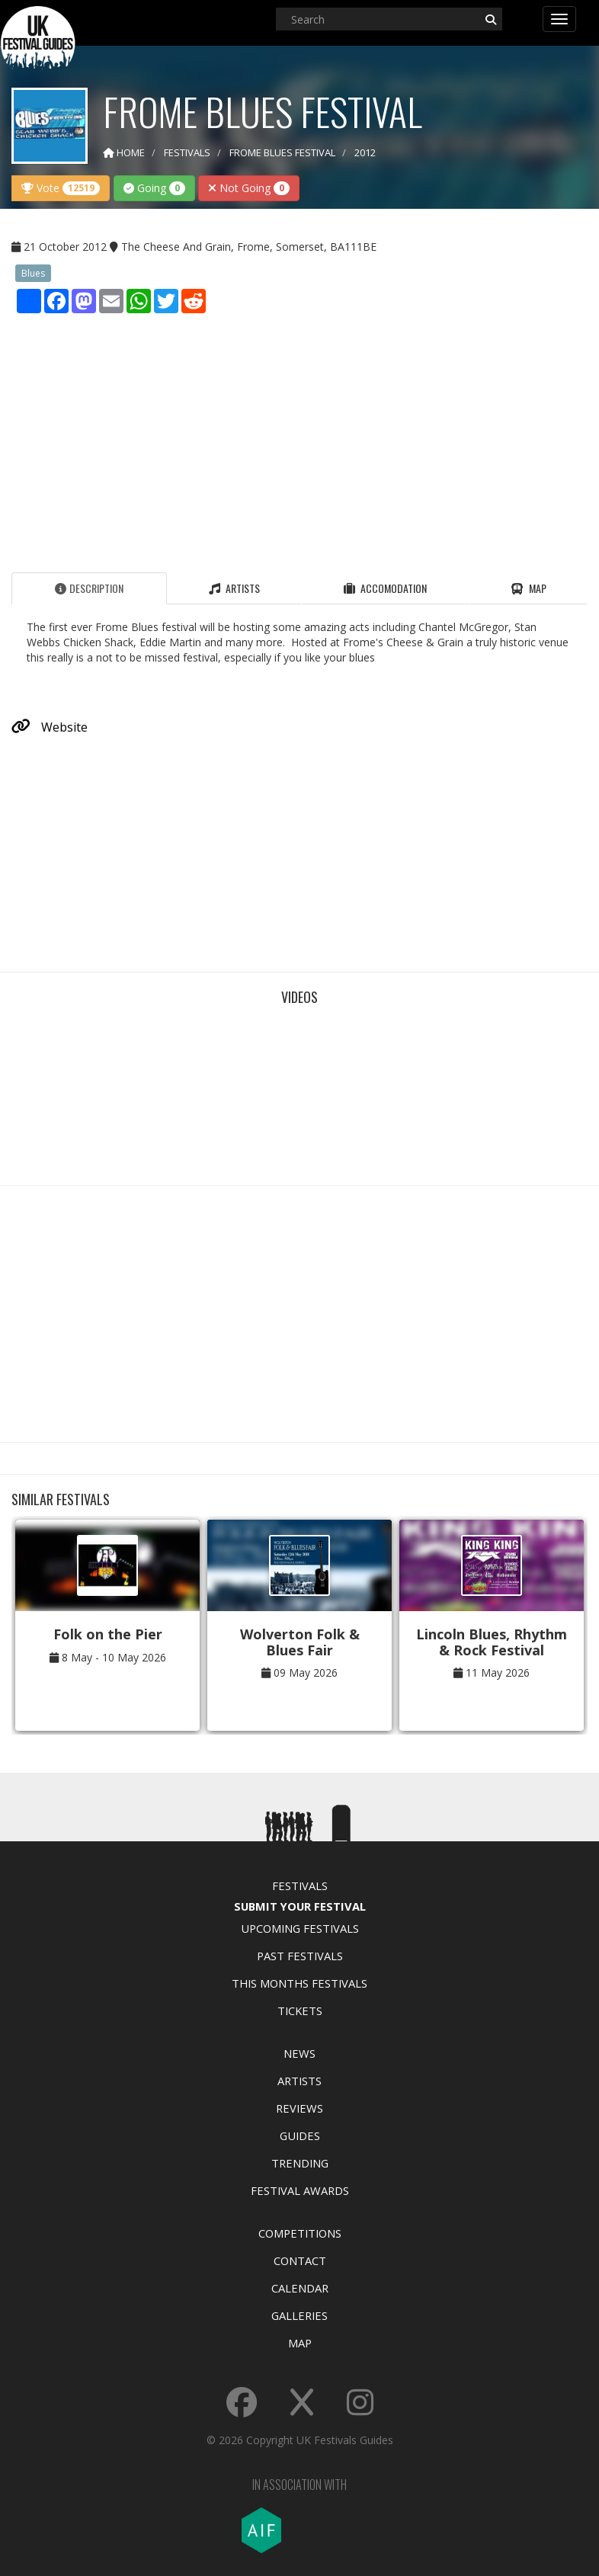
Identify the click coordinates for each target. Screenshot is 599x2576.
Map (300, 2342)
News (299, 2053)
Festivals (300, 1885)
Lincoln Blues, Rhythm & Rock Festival (491, 1642)
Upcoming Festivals (300, 1928)
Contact (300, 2260)
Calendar (299, 2288)
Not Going (249, 188)
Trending (299, 2163)
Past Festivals (300, 1955)
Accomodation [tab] (385, 588)
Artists (299, 2080)
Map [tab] (528, 588)
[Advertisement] (299, 439)
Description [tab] (89, 588)
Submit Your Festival (300, 1906)
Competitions (299, 2233)
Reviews (299, 2108)
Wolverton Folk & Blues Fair (300, 1642)
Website (49, 727)
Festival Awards (300, 2190)
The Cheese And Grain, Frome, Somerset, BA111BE (248, 246)
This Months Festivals (299, 1983)
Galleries (299, 2315)
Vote (60, 188)
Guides (300, 2135)
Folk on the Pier (107, 1634)
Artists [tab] (234, 588)
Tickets (299, 2010)
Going (154, 188)
